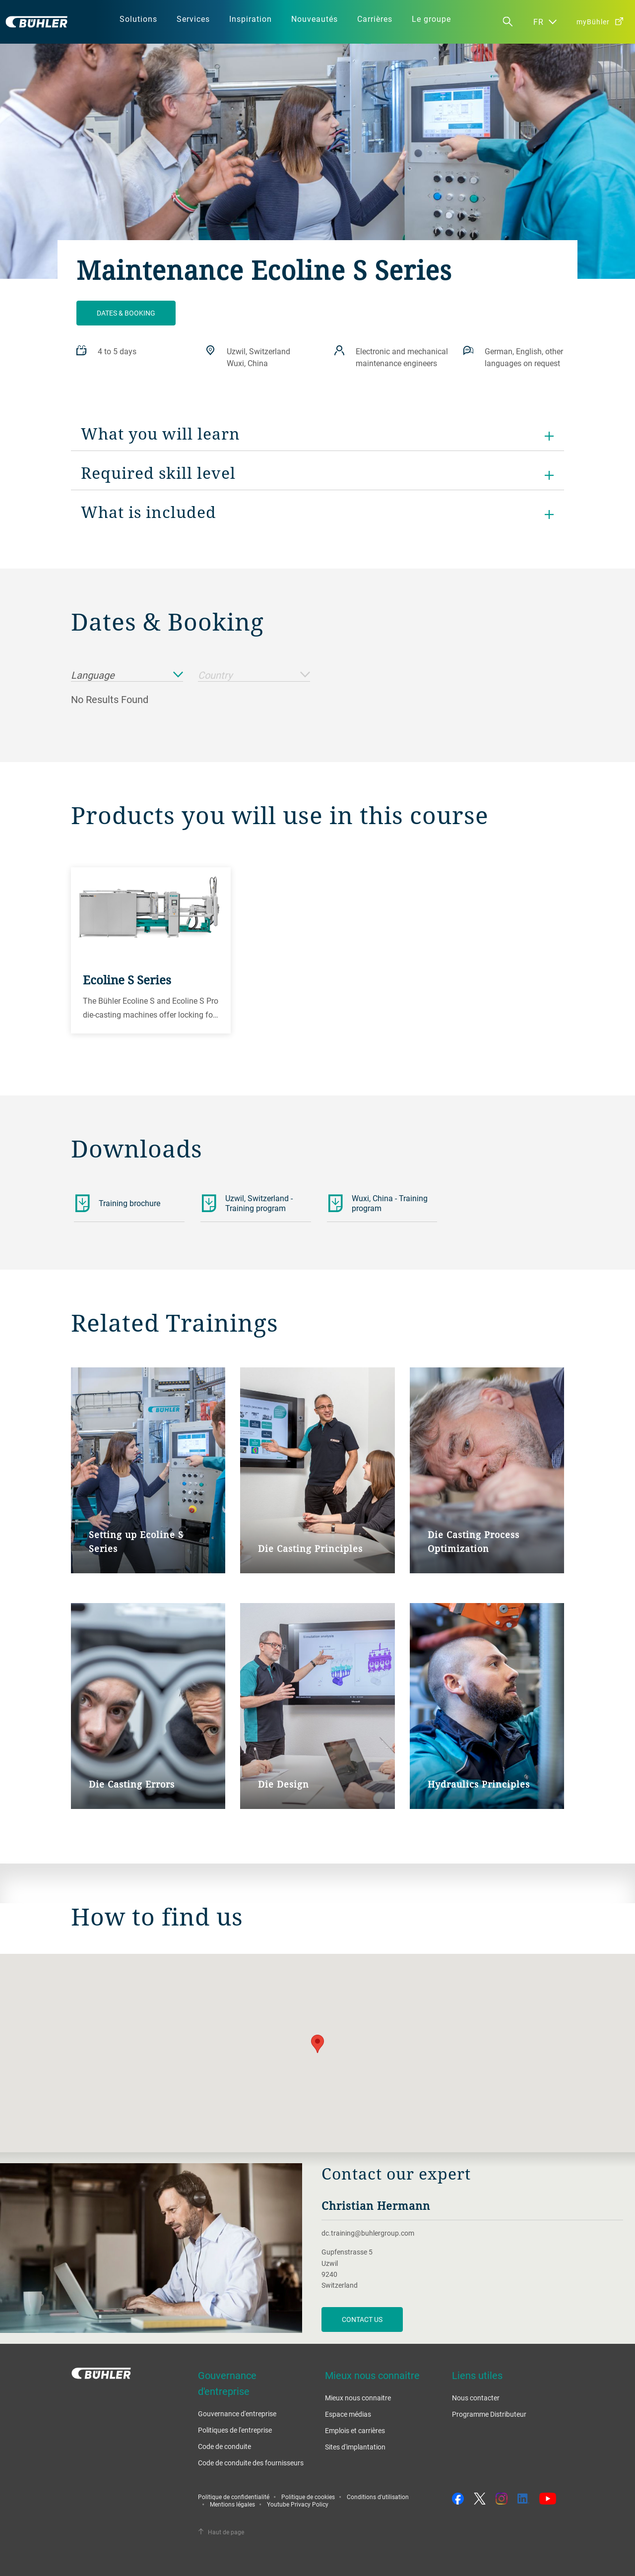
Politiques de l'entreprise (235, 2430)
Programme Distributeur (489, 2414)
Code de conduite (224, 2446)
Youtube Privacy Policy (297, 2504)
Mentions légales (232, 2504)
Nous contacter (476, 2397)
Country (254, 675)
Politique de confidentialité (233, 2497)
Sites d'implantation (355, 2446)
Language (127, 675)
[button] (317, 2044)
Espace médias (348, 2414)
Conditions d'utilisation (378, 2497)
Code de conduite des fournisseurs (251, 2462)
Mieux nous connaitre (358, 2397)
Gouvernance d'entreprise (237, 2413)
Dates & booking (126, 313)
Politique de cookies (308, 2497)
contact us (362, 2319)
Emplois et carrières (355, 2430)
